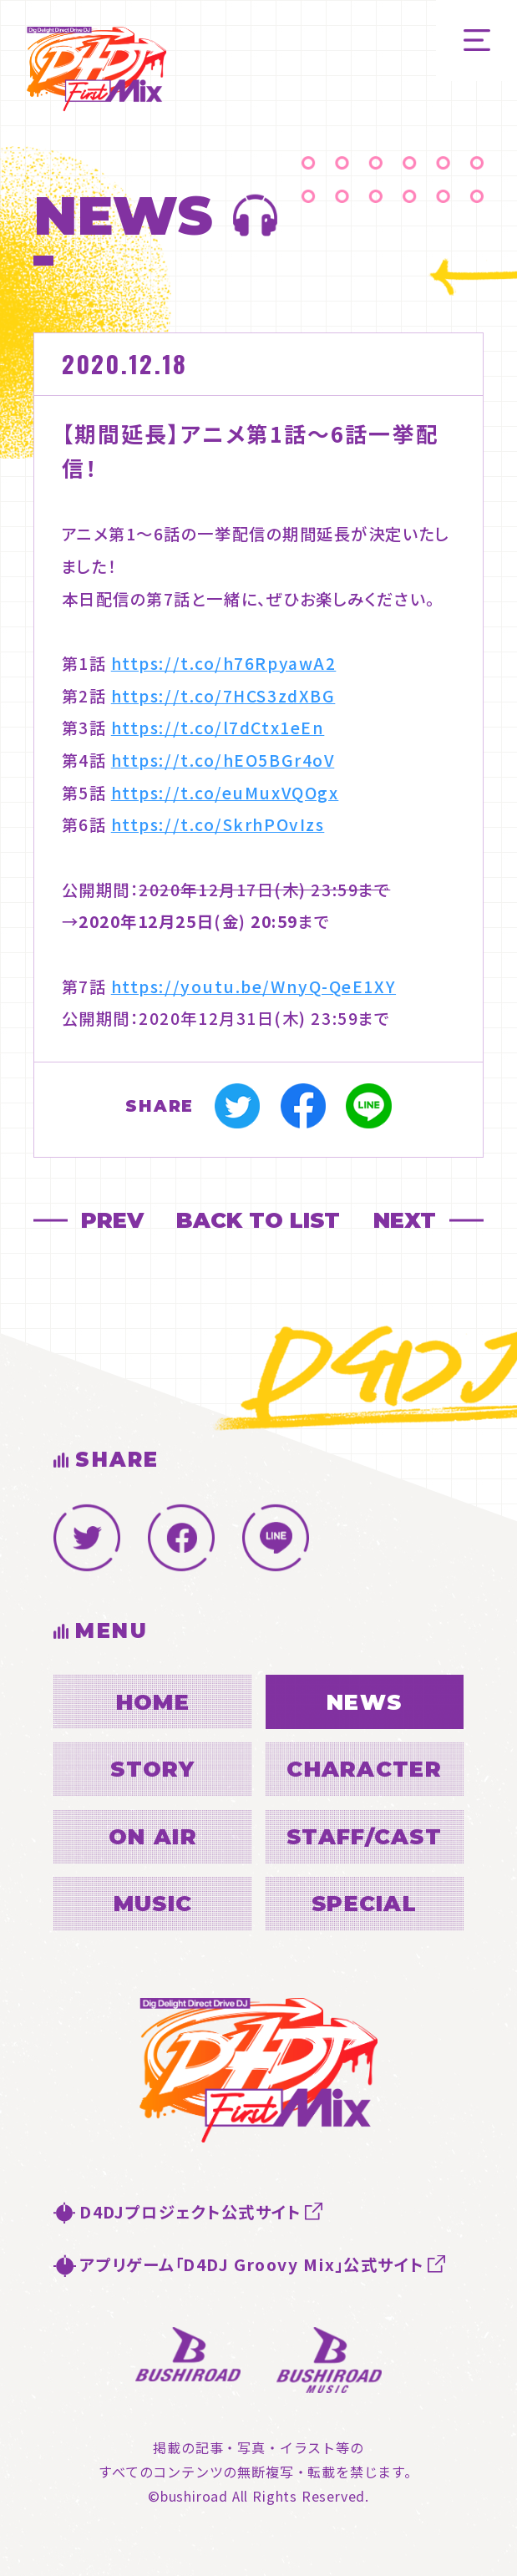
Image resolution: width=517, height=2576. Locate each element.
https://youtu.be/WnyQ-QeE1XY (253, 986)
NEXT (404, 1220)
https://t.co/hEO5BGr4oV (223, 760)
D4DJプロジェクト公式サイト (190, 2212)
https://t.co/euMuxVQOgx (225, 792)
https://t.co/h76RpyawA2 (224, 663)
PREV (112, 1220)
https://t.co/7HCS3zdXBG (223, 695)
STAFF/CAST (364, 1836)
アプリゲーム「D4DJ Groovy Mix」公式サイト (251, 2264)
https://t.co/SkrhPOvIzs (218, 824)
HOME (153, 1702)
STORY (152, 1769)
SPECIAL (364, 1903)
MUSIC (153, 1903)
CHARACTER (364, 1769)
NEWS (364, 1702)
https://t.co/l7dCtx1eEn (218, 727)
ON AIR (153, 1836)
